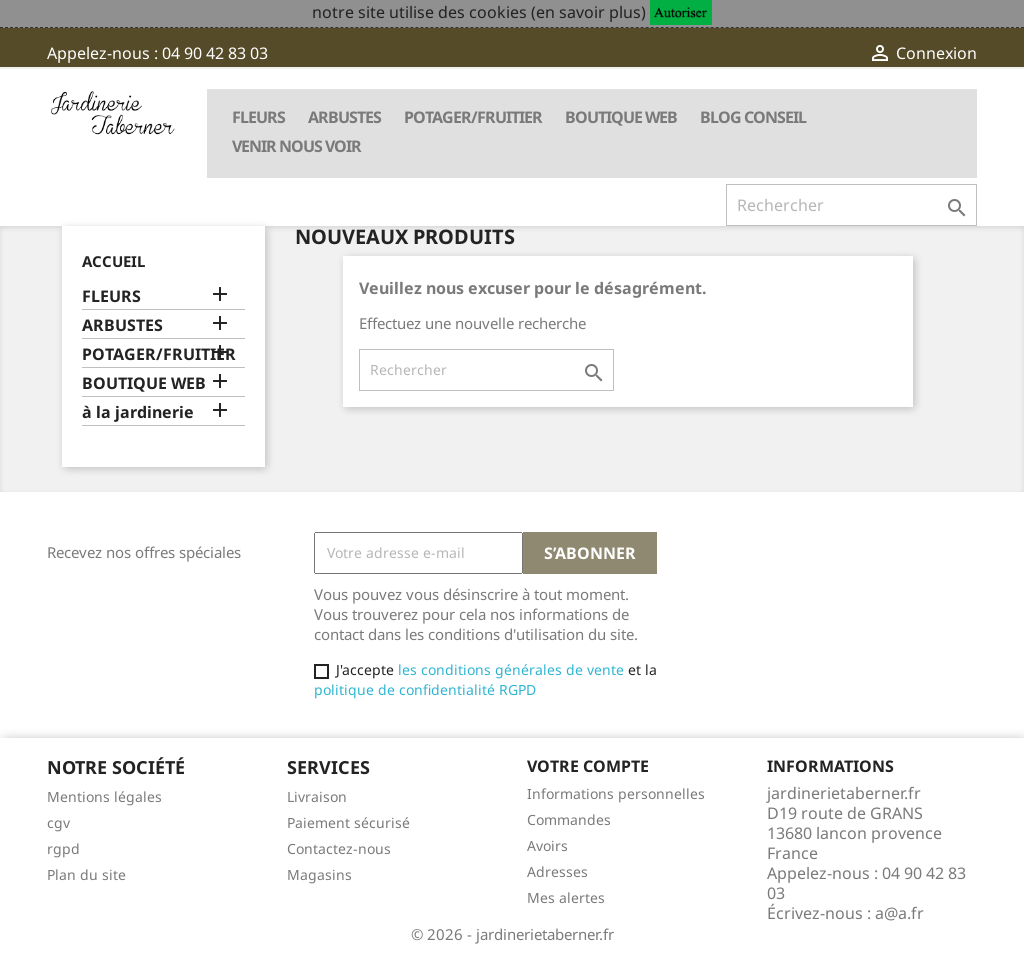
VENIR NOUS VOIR (296, 146)
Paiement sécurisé (348, 822)
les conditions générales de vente (509, 669)
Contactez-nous (339, 848)
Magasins (319, 874)
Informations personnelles (616, 793)
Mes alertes (566, 897)
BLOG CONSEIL (753, 117)
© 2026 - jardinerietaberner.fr (512, 934)
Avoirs (547, 845)
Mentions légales (104, 796)
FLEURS (258, 117)
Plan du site (86, 874)
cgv (58, 822)
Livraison (317, 796)
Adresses (557, 871)
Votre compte (588, 766)
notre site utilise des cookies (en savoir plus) (479, 12)
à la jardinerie (138, 412)
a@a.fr (899, 913)
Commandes (569, 819)
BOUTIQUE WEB (621, 117)
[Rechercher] (851, 205)
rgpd (63, 848)
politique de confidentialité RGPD (425, 689)
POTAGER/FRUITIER (473, 117)
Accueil (113, 261)
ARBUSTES (344, 117)
